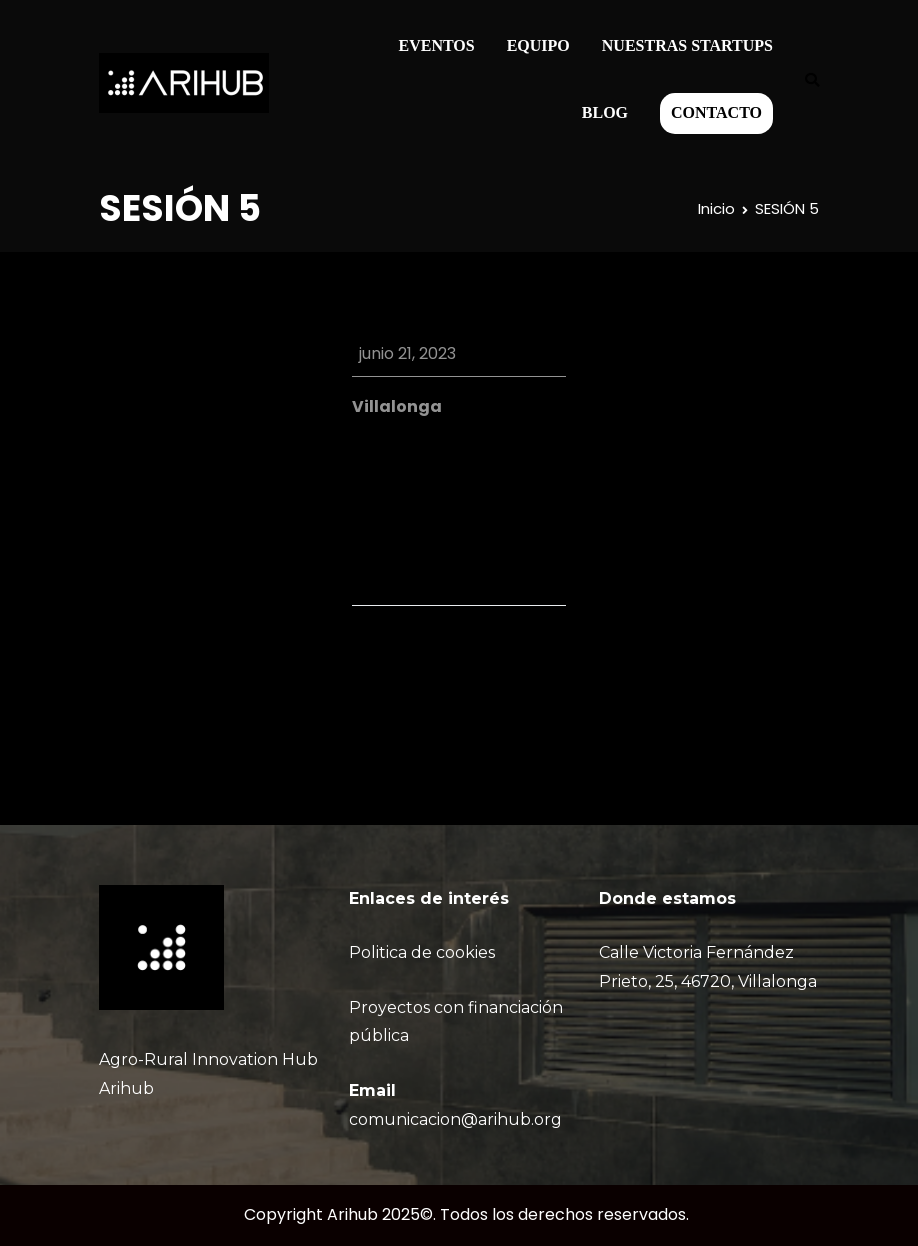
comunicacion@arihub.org (455, 1119)
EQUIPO (538, 45)
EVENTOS (437, 45)
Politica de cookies (422, 952)
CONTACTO (716, 112)
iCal (366, 479)
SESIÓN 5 (524, 662)
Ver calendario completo (467, 541)
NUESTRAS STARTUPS (687, 45)
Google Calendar (456, 479)
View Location (406, 434)
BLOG (605, 112)
